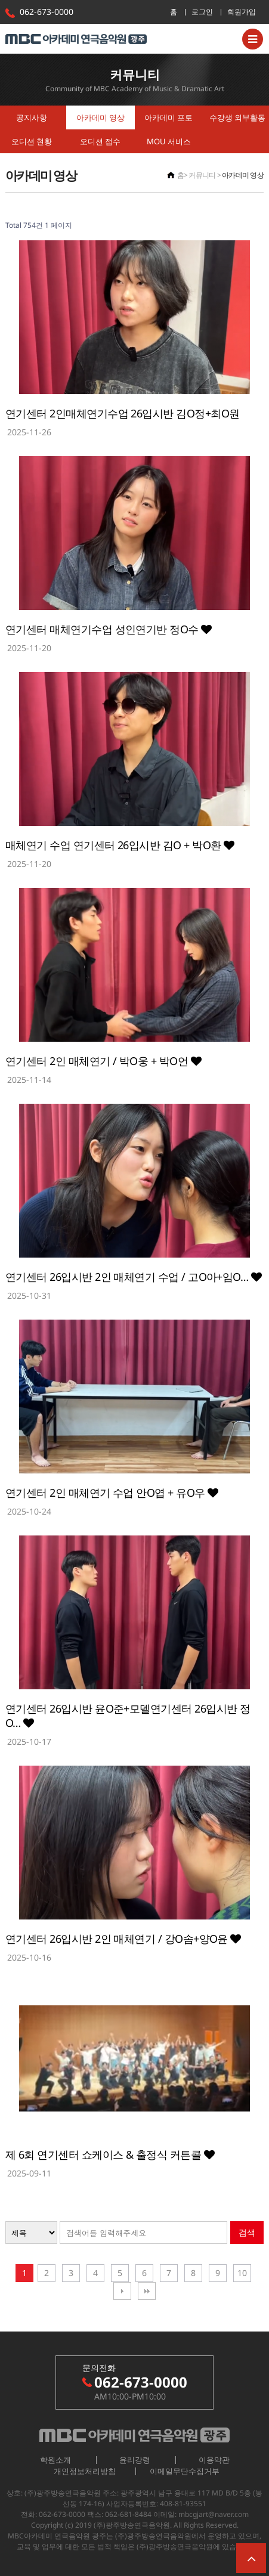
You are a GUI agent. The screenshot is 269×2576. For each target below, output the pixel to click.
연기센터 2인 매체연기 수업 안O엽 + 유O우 (111, 1492)
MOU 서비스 (169, 141)
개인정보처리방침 (85, 2471)
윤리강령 (134, 2459)
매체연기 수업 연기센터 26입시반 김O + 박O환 (119, 845)
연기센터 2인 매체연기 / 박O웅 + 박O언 (103, 1061)
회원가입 (241, 12)
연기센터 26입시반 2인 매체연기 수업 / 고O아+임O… (133, 1277)
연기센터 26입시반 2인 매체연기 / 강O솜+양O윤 (123, 1938)
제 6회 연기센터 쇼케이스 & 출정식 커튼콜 (109, 2154)
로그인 (202, 12)
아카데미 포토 (168, 117)
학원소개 (55, 2459)
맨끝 (147, 2291)
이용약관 (214, 2459)
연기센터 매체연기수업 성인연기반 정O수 (108, 629)
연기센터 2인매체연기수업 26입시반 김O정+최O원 (122, 413)
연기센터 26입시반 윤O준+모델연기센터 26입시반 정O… (127, 1715)
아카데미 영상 (100, 117)
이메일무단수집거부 (184, 2471)
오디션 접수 (100, 141)
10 (242, 2272)
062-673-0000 (46, 11)
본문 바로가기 (0, 0)
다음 (122, 2291)
